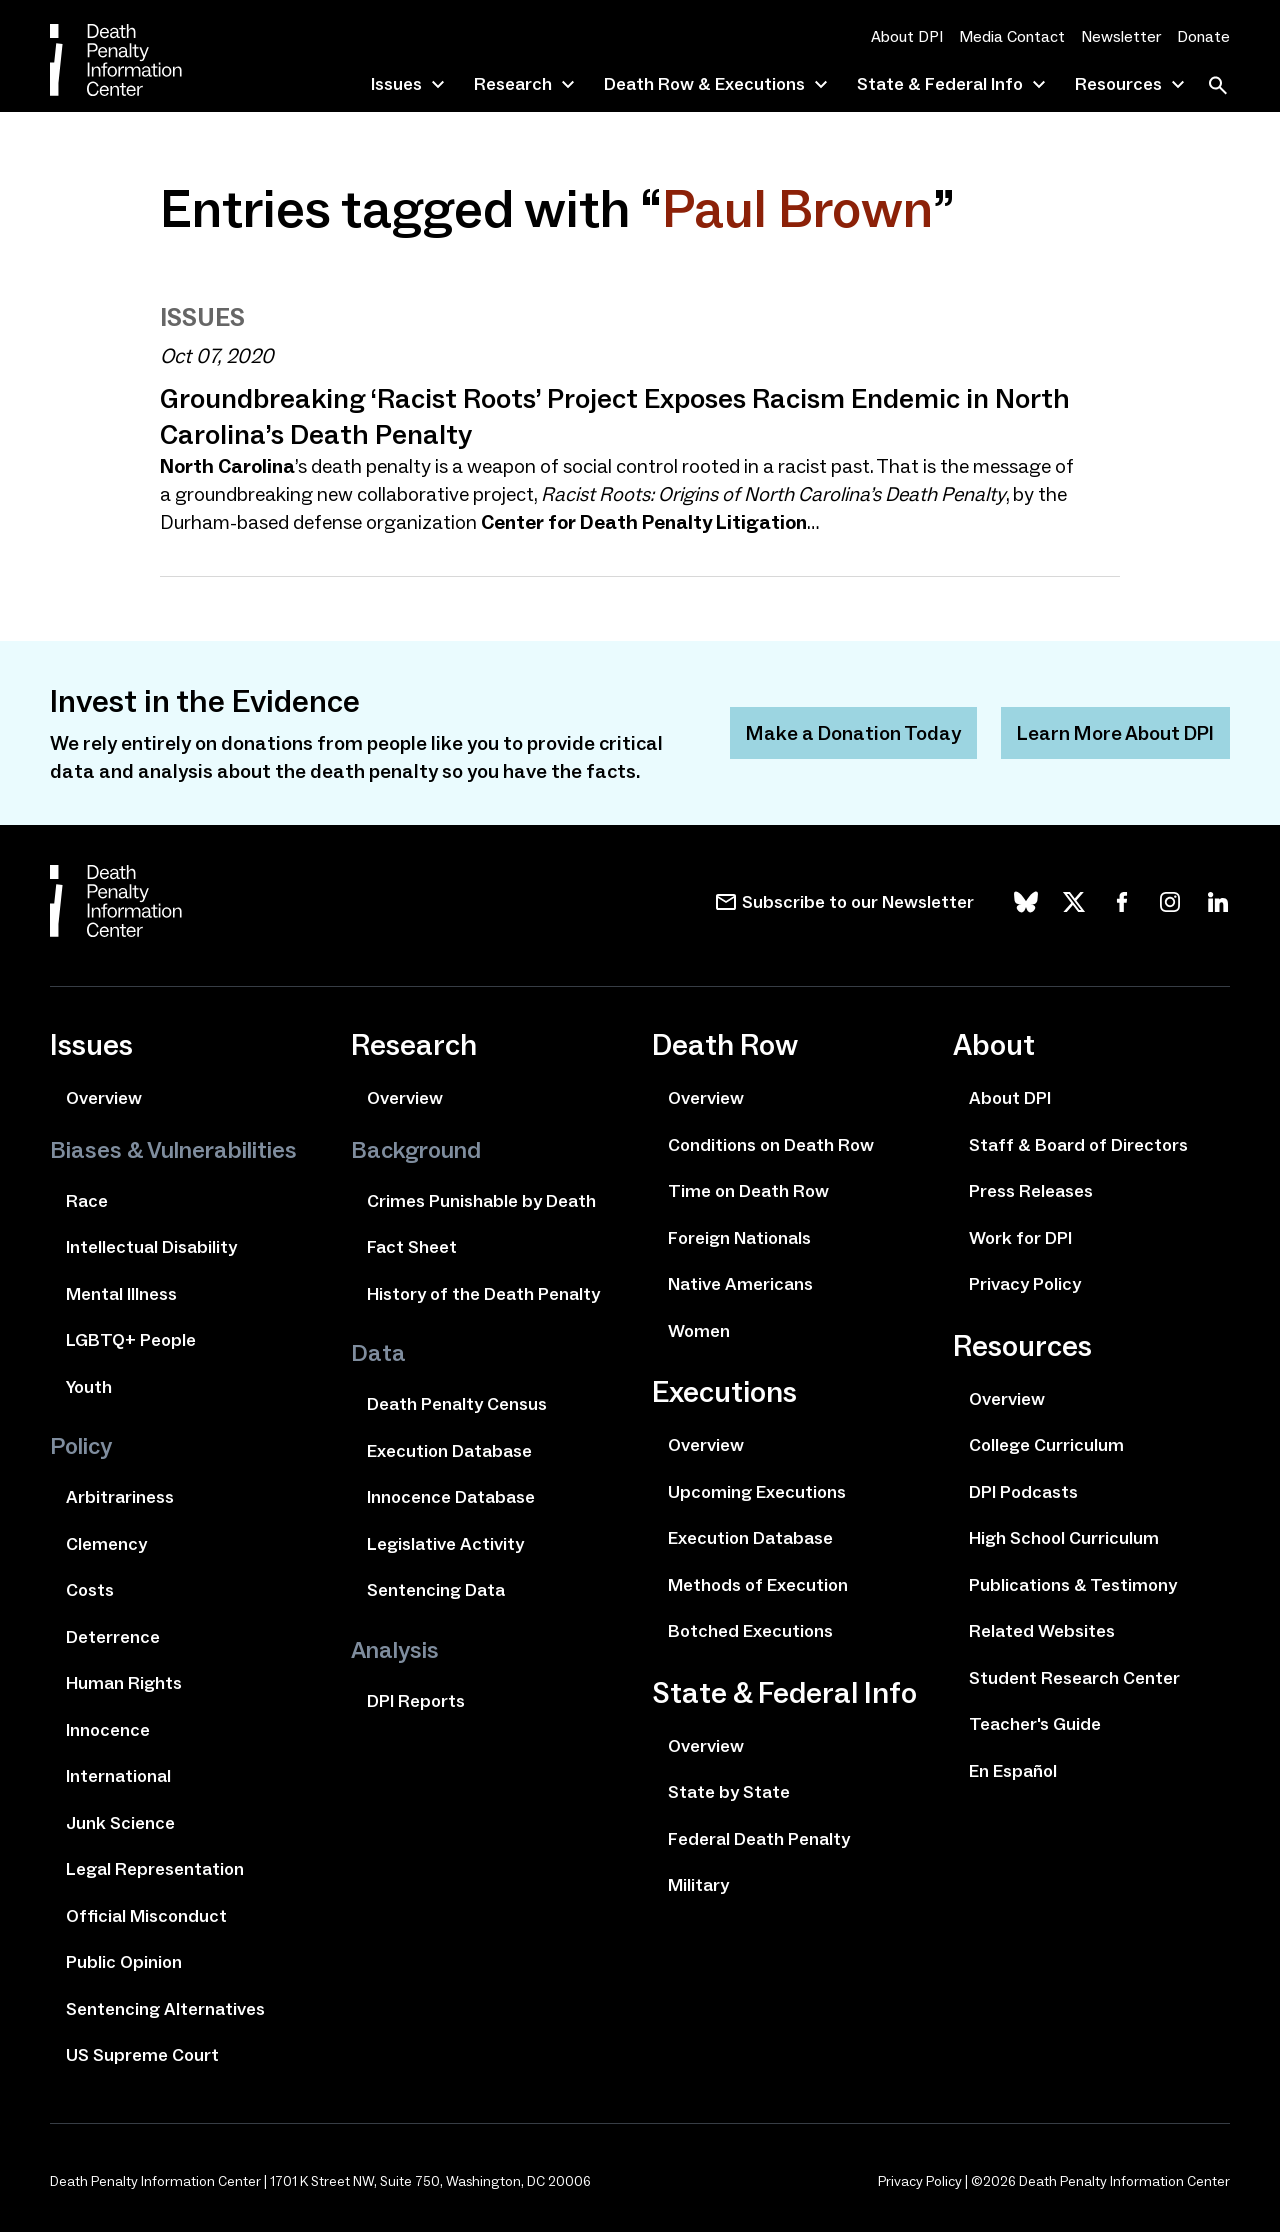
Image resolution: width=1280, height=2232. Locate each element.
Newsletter (1121, 36)
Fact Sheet (412, 1247)
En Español (1013, 1771)
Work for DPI (1020, 1238)
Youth (89, 1387)
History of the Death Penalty (483, 1294)
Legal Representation (155, 1869)
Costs (90, 1590)
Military (698, 1885)
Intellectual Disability (151, 1247)
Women (699, 1331)
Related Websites (1042, 1631)
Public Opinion (124, 1962)
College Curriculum (1046, 1445)
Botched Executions (750, 1631)
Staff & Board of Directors (1078, 1145)
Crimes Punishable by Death (481, 1201)
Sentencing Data (436, 1590)
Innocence (108, 1730)
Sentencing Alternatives (165, 2009)
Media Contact (1012, 36)
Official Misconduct (146, 1916)
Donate (1203, 36)
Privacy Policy (1025, 1284)
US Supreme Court (142, 2055)
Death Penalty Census (457, 1404)
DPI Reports (416, 1701)
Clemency (106, 1544)
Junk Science (120, 1823)
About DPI (907, 36)
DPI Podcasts (1023, 1492)
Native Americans (740, 1284)
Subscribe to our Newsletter (858, 902)
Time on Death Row (748, 1191)
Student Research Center (1074, 1678)
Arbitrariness (120, 1497)
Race (87, 1201)
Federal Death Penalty (759, 1839)
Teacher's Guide (1035, 1724)
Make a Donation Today (853, 733)
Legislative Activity (445, 1544)
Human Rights (124, 1683)
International (118, 1776)
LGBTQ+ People (131, 1340)
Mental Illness (121, 1294)
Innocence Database (451, 1497)
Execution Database (449, 1451)
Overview (104, 1098)
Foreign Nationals (739, 1238)
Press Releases (1031, 1191)
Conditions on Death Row (771, 1145)
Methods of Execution (758, 1585)
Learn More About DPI (1115, 733)
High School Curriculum (1064, 1538)
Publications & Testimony (1073, 1585)
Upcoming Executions (757, 1492)
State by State (729, 1792)
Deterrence (113, 1637)
